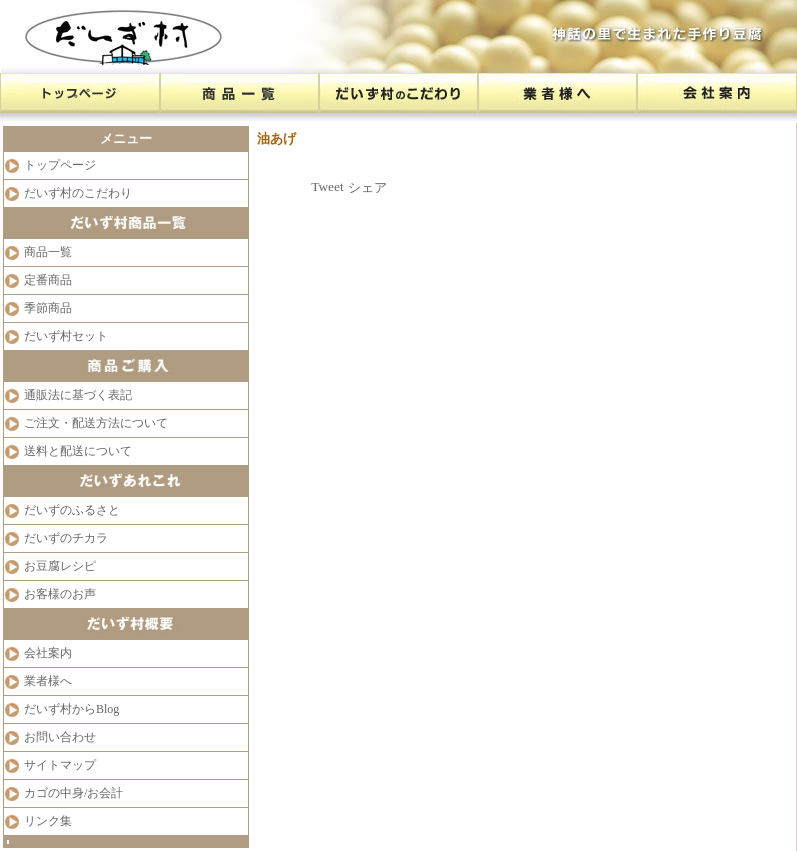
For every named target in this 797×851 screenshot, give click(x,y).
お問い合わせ (60, 737)
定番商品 (48, 280)
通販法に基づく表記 (78, 395)
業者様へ (48, 681)
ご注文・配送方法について (96, 423)
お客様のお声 (60, 594)
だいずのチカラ (66, 538)
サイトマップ (60, 765)
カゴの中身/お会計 (73, 793)
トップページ (60, 165)
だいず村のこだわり (78, 193)
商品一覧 (48, 252)
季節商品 (48, 308)
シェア (367, 187)
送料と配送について (78, 451)
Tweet (327, 186)
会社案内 (48, 653)
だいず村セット (66, 336)
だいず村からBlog (71, 709)
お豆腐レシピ (60, 566)
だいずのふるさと (72, 510)
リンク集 (48, 821)
